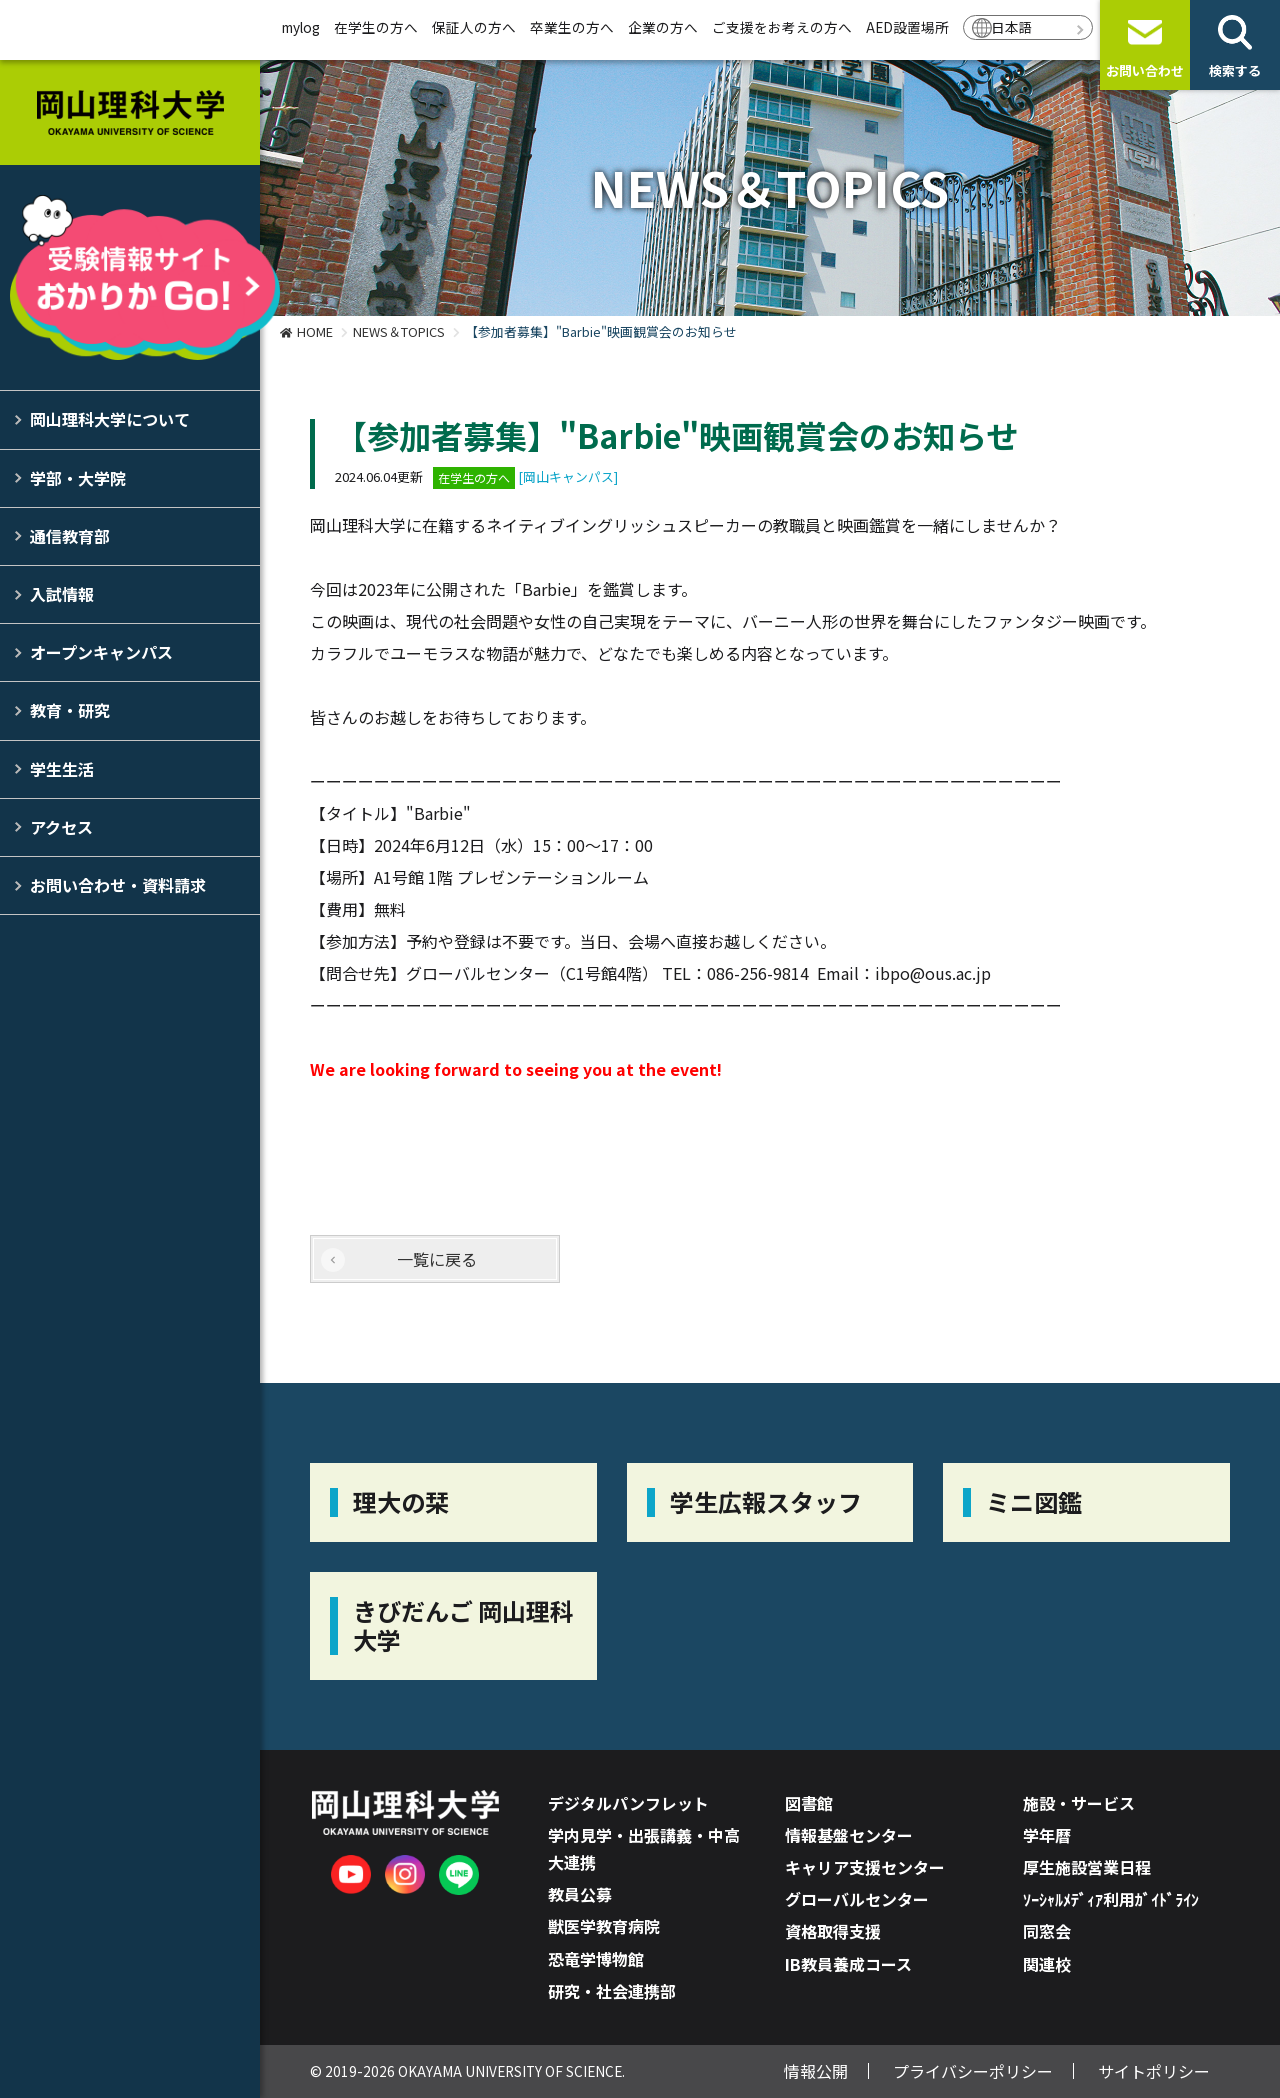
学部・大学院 (78, 478)
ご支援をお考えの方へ (782, 27)
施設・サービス (1079, 1803)
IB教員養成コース (848, 1964)
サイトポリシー (1154, 2071)
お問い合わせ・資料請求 (118, 885)
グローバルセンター (857, 1899)
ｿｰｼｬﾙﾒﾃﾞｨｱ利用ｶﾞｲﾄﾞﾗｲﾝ (1111, 1899)
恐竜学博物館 (596, 1959)
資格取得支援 (833, 1931)
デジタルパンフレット (628, 1803)
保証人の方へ (474, 27)
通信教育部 (70, 536)
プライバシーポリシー (973, 2071)
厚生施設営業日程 (1087, 1867)
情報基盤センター (849, 1835)
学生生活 (62, 769)
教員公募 (580, 1894)
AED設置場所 (907, 27)
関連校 (1047, 1964)
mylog (301, 27)
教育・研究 (70, 710)
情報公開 (816, 2071)
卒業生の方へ (572, 27)
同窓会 (1047, 1931)
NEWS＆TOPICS (399, 331)
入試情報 (62, 594)
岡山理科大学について (110, 419)
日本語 (1012, 27)
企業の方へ (663, 27)
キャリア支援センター (865, 1867)
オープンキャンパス (101, 652)
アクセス (61, 827)
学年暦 (1047, 1835)
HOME (315, 331)
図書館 (809, 1803)
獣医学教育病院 (604, 1926)
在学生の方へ (376, 27)
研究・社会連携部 (612, 1991)
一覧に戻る (437, 1259)
